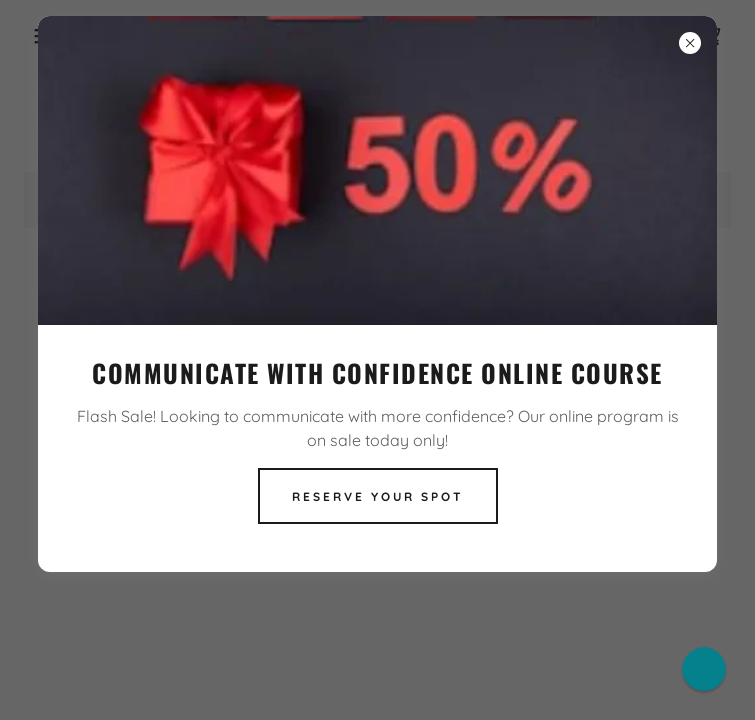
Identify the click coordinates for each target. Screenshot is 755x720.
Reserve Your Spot (378, 496)
